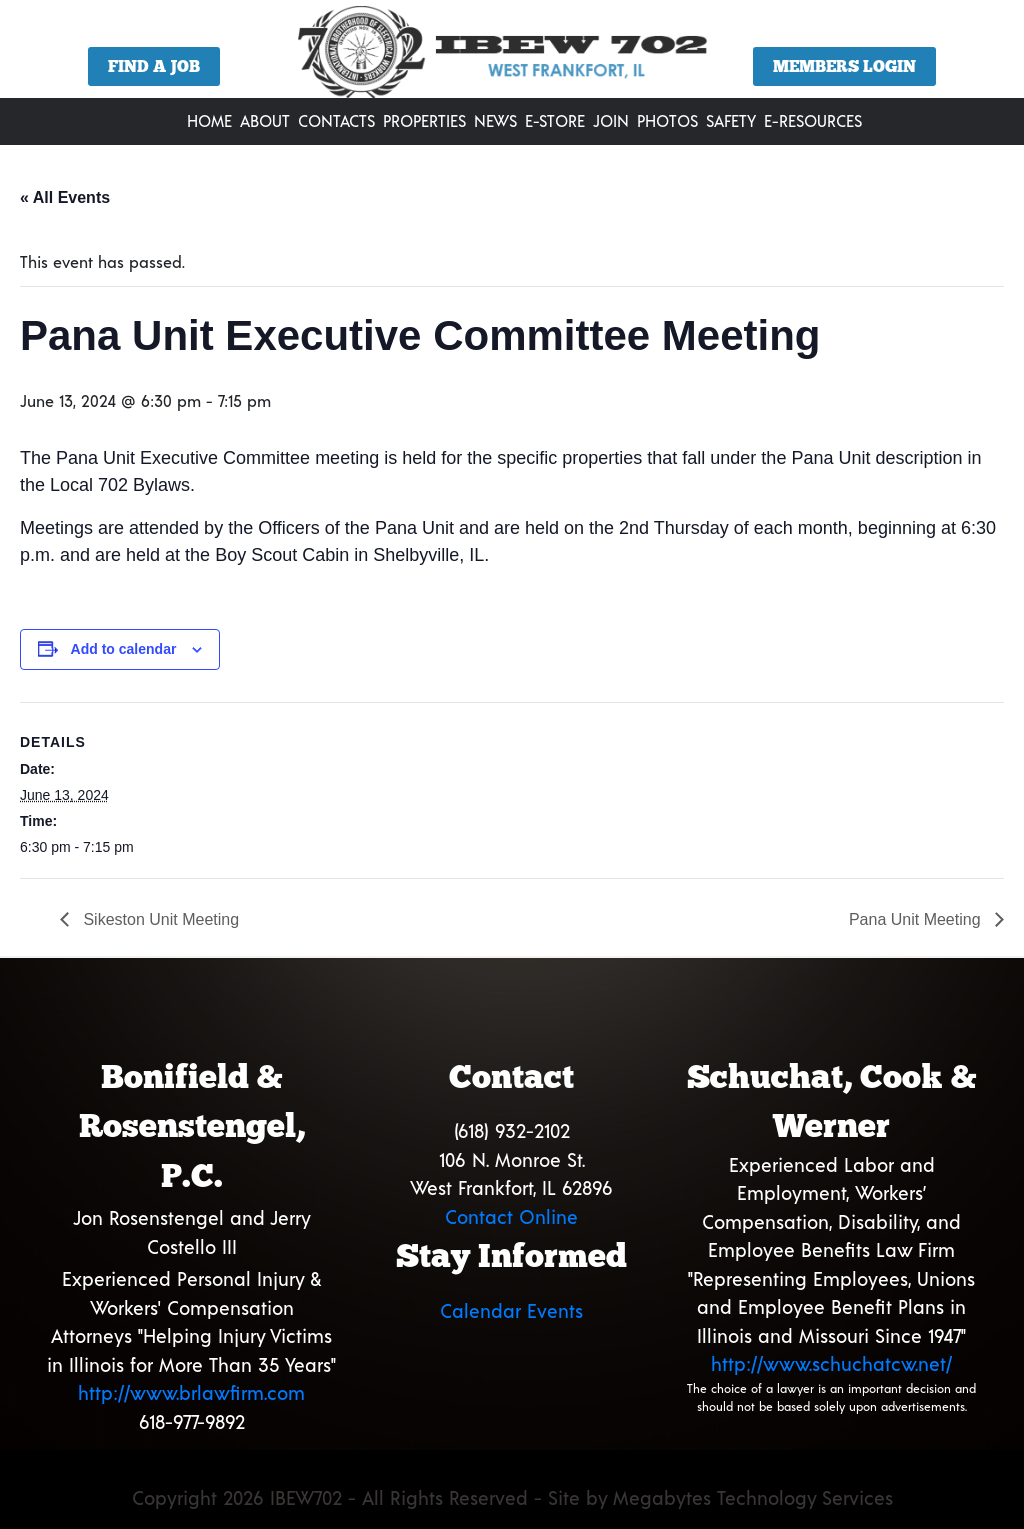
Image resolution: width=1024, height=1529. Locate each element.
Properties (424, 120)
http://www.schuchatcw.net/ (831, 1363)
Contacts (336, 120)
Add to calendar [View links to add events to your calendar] (124, 649)
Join (611, 120)
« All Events (65, 197)
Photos (667, 120)
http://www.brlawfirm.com (191, 1392)
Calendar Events (511, 1310)
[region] (512, 56)
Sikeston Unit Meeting (159, 919)
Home (209, 120)
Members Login (844, 66)
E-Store (555, 120)
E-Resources (813, 120)
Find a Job (154, 66)
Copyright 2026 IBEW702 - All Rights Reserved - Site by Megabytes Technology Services (512, 1497)
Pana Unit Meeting (917, 919)
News (495, 120)
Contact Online (511, 1216)
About (265, 120)
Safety (731, 120)
